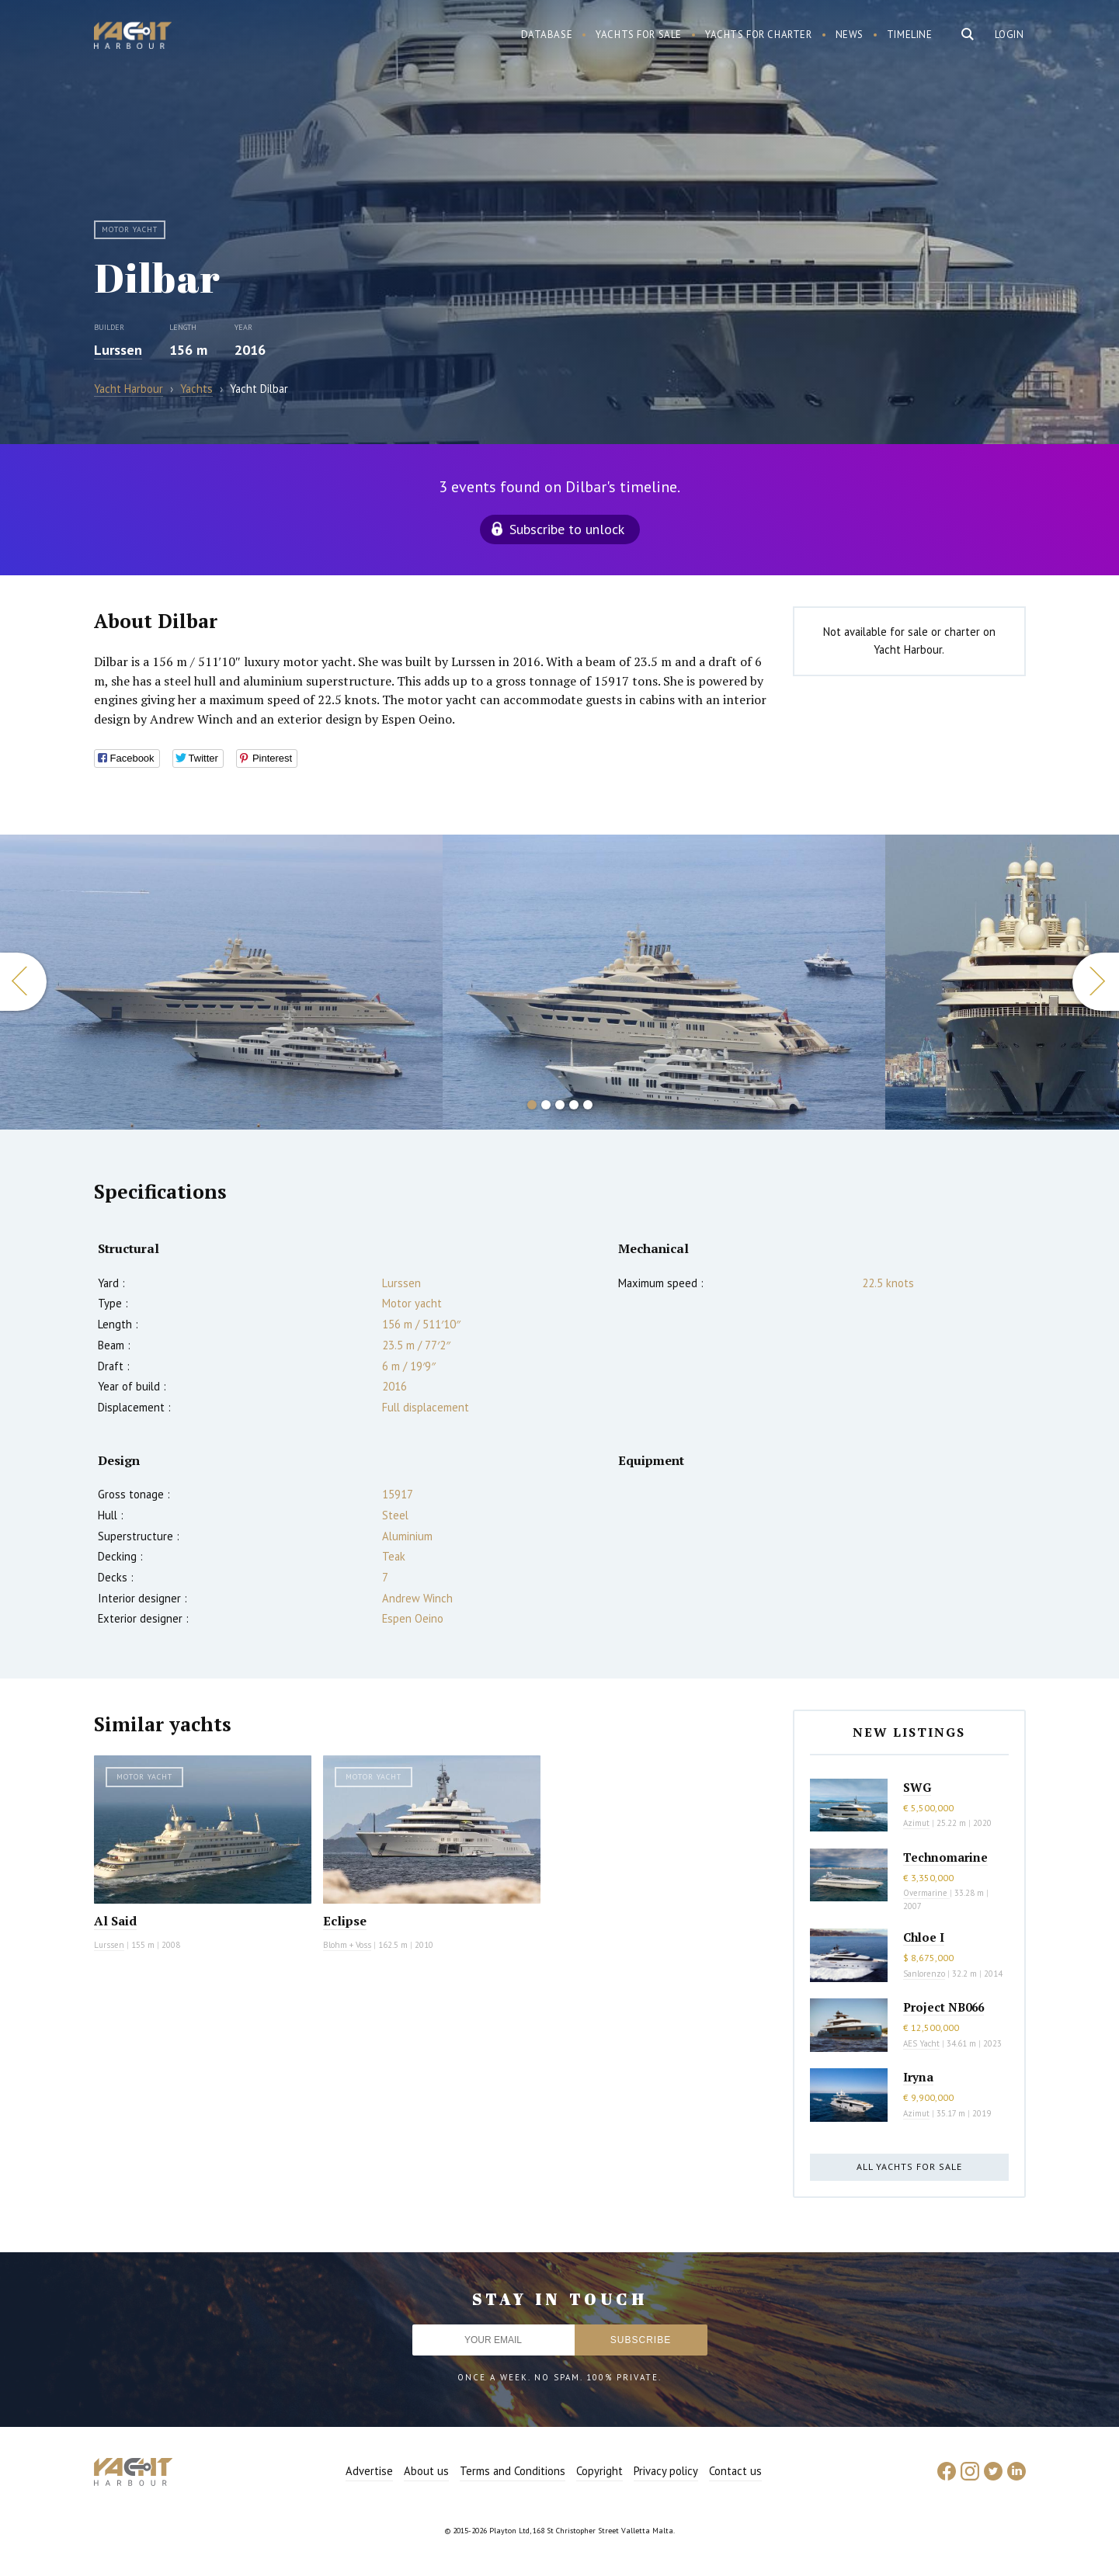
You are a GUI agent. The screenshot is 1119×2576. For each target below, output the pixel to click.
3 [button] (560, 1104)
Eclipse (345, 1920)
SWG (917, 1787)
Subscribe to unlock (566, 529)
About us (426, 2470)
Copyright (599, 2470)
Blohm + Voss (347, 1944)
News (850, 34)
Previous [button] (23, 982)
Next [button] (1095, 982)
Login (1009, 34)
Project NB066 (943, 2007)
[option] (221, 982)
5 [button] (588, 1104)
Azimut (916, 1822)
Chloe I (923, 1937)
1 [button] (532, 1104)
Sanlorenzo (924, 1973)
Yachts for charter (758, 34)
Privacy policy (666, 2470)
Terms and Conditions (512, 2470)
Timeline (910, 34)
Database (547, 34)
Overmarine (926, 1892)
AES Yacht (921, 2043)
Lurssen (118, 350)
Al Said (115, 1920)
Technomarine (945, 1857)
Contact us (735, 2470)
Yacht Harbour (133, 37)
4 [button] (574, 1104)
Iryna (918, 2077)
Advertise (369, 2470)
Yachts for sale (639, 34)
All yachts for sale (909, 2166)
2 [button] (546, 1104)
